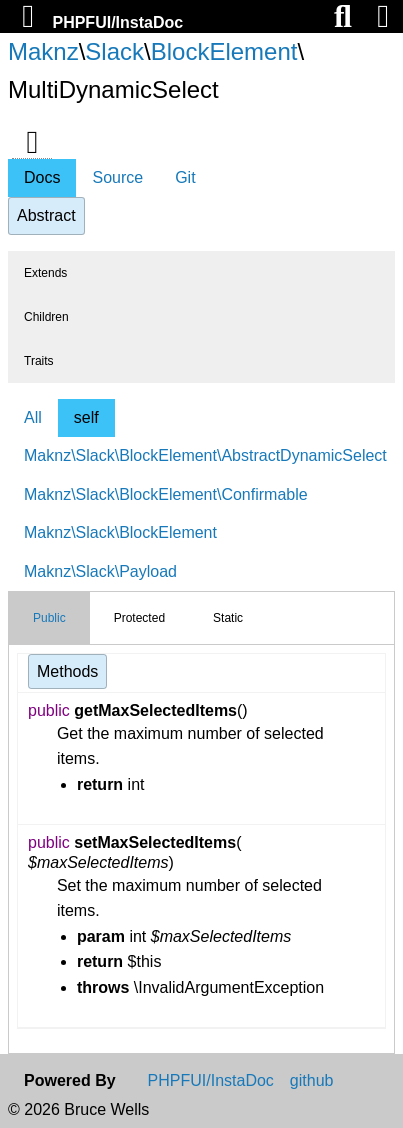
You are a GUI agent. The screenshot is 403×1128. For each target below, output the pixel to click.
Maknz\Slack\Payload (100, 571)
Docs (42, 177)
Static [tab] (228, 618)
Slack (114, 51)
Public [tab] (49, 618)
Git (185, 177)
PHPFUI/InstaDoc (117, 22)
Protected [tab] (139, 618)
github (312, 1081)
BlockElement (224, 51)
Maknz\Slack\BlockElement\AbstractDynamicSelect (205, 455)
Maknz (43, 51)
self (86, 417)
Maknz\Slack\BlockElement (120, 532)
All (33, 417)
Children (46, 317)
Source (117, 177)
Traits (39, 361)
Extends (45, 273)
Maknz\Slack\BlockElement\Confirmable (166, 494)
